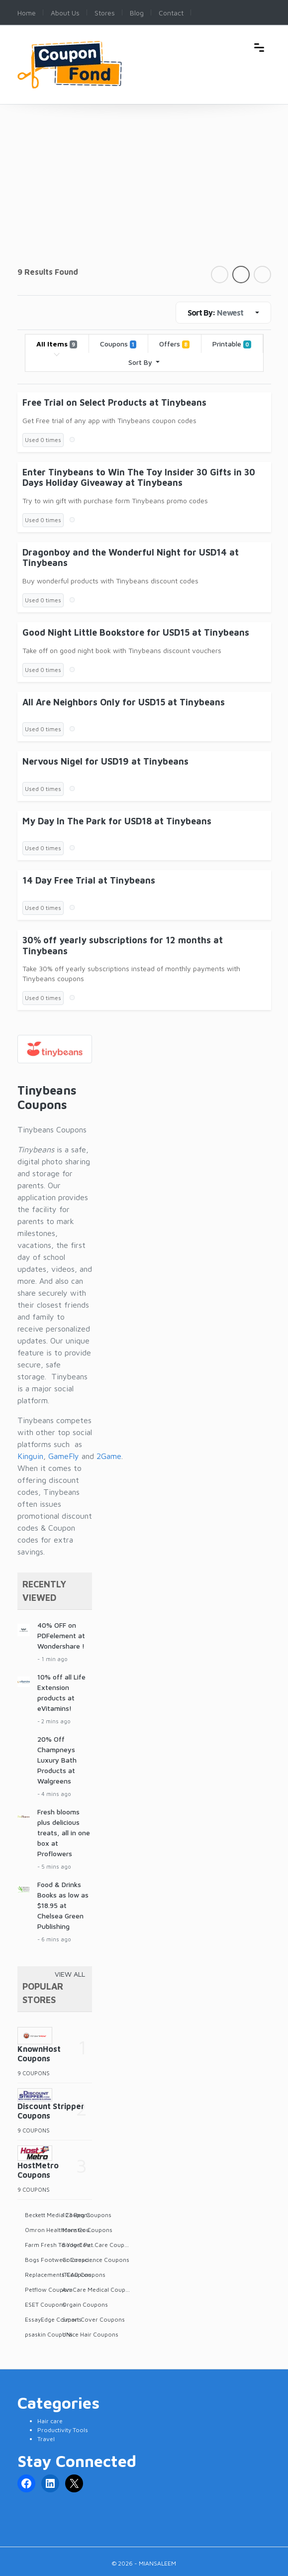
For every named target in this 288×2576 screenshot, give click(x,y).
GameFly (63, 1456)
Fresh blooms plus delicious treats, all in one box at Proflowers (63, 1832)
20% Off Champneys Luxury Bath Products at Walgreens (57, 1760)
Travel (46, 2439)
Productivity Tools (62, 2430)
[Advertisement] (144, 191)
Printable (231, 343)
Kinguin (30, 1456)
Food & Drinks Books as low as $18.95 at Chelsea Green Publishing (63, 1905)
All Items (56, 343)
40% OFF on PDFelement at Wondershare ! (61, 1635)
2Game (108, 1456)
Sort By (141, 362)
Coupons (118, 343)
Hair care (50, 2421)
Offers (174, 343)
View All (70, 1974)
